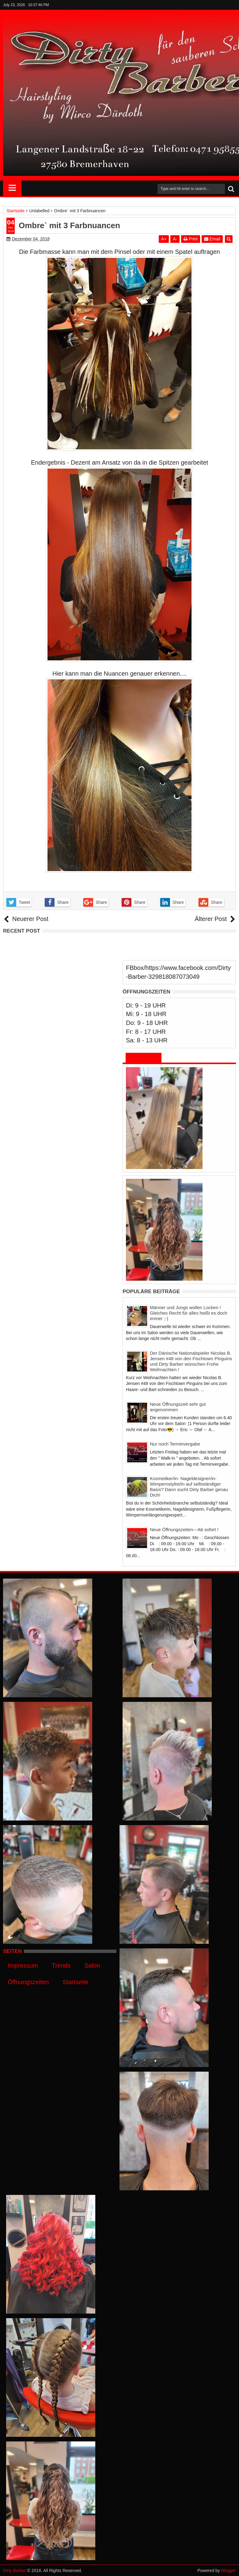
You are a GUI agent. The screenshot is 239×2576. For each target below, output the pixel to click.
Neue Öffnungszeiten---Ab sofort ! (184, 1529)
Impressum (23, 1965)
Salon (92, 1965)
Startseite (75, 1982)
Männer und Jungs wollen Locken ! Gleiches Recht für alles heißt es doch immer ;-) (188, 1313)
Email (212, 238)
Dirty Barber (14, 2570)
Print (191, 238)
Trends (61, 1965)
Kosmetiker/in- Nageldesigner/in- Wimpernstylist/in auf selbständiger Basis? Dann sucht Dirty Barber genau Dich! (189, 1487)
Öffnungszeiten (28, 1982)
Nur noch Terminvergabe (175, 1443)
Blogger (228, 2570)
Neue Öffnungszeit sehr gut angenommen (178, 1406)
